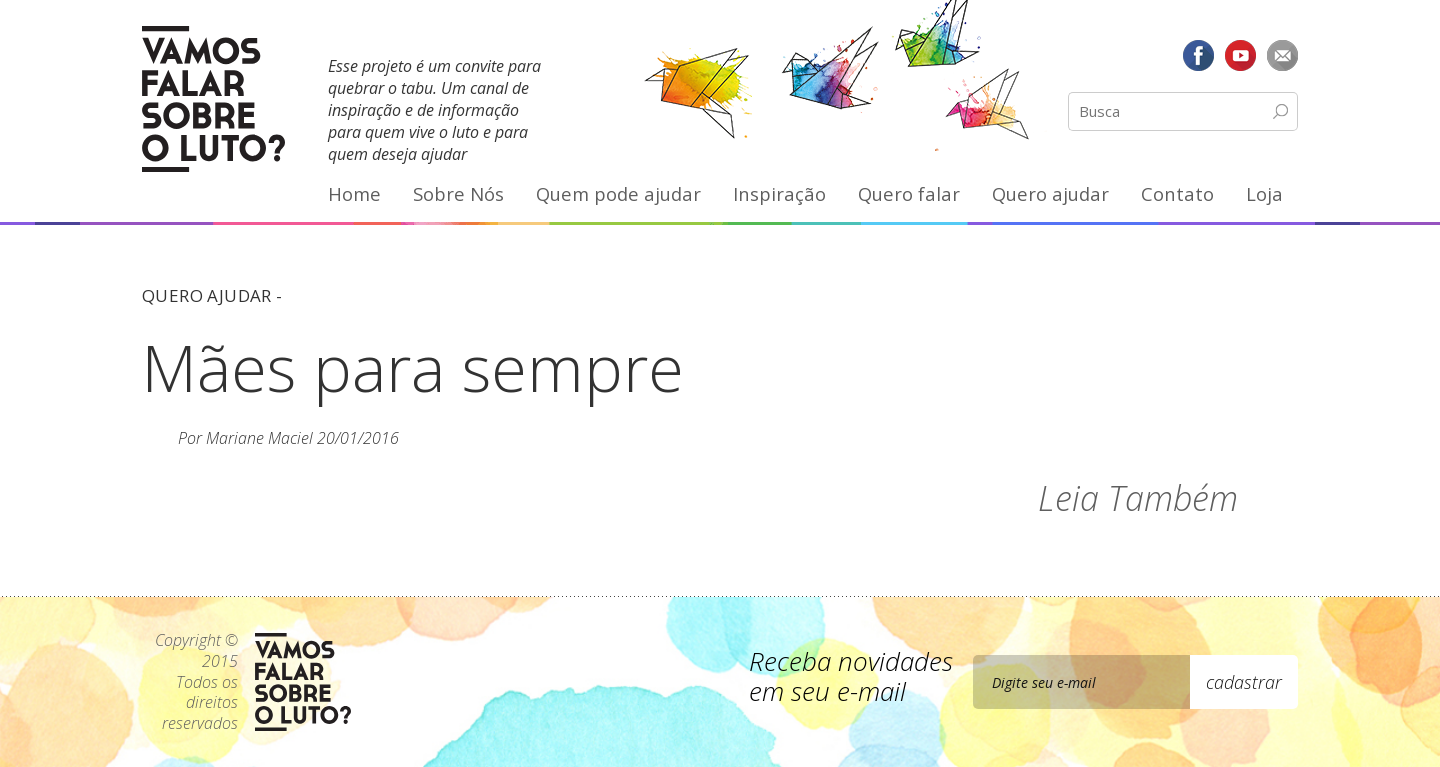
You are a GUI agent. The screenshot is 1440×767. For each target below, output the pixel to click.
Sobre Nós (458, 193)
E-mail (1282, 55)
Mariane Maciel (259, 438)
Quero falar (909, 193)
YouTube (1240, 55)
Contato (1177, 193)
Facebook (1199, 55)
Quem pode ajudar (618, 193)
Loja (1264, 193)
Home (354, 193)
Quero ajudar (1050, 193)
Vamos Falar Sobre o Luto (213, 99)
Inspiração (779, 193)
